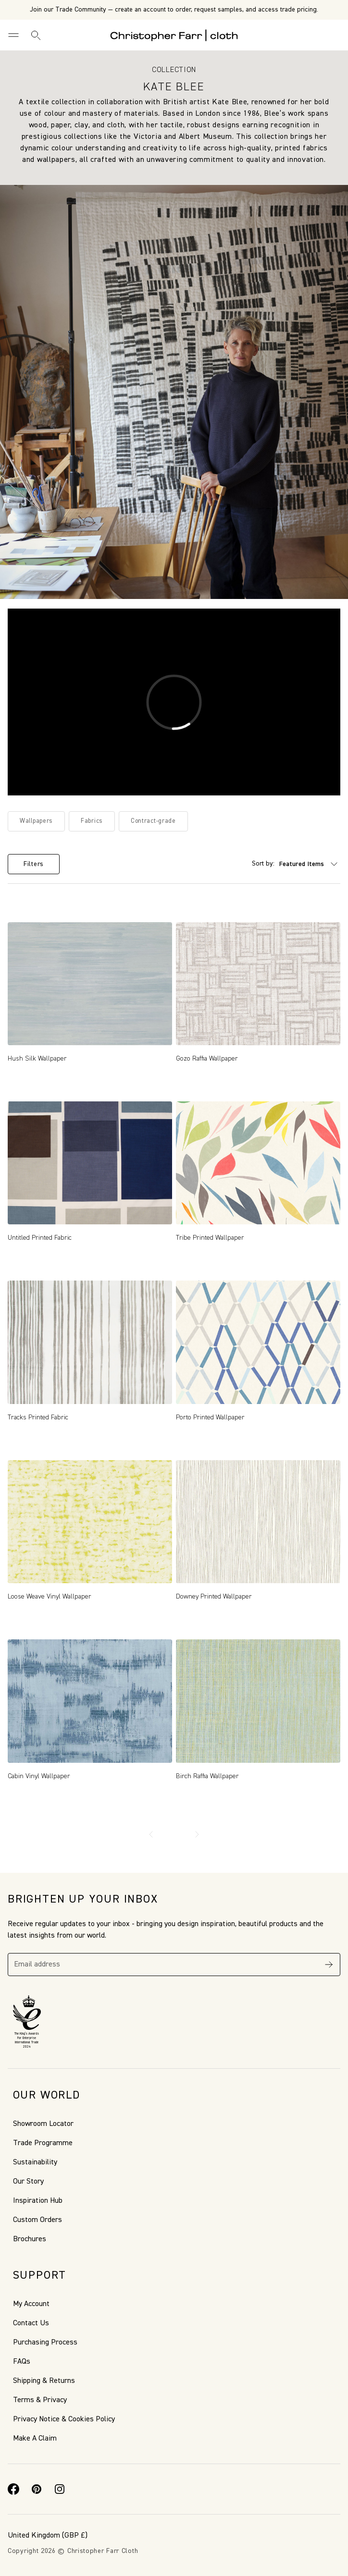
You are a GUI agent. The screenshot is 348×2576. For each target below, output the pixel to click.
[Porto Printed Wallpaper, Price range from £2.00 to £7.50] (258, 1342)
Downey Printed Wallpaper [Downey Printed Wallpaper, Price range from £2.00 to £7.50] (214, 1596)
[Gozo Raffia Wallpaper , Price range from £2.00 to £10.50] (258, 984)
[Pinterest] (36, 2489)
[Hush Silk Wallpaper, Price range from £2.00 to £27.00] (90, 984)
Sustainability (35, 2162)
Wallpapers (36, 821)
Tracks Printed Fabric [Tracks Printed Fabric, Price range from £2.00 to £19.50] (38, 1417)
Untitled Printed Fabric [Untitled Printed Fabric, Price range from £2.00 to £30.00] (40, 1237)
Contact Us (31, 2323)
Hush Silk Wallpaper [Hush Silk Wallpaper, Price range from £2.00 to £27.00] (37, 1058)
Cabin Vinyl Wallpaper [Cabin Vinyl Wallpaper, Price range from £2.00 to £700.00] (39, 1776)
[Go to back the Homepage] (174, 35)
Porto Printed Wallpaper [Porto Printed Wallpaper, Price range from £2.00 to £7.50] (210, 1417)
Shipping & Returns (44, 2381)
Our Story (28, 2181)
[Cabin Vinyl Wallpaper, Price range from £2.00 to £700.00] (90, 1701)
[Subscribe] (328, 1964)
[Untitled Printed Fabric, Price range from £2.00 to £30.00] (90, 1163)
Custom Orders (37, 2220)
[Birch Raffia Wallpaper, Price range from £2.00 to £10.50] (258, 1701)
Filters (34, 864)
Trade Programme (43, 2143)
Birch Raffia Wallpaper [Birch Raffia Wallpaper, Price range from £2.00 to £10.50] (207, 1776)
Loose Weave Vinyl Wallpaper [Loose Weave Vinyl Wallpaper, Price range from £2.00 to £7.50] (49, 1596)
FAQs (21, 2362)
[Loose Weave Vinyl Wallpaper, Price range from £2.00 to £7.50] (90, 1522)
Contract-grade (153, 821)
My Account (31, 2304)
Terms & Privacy (40, 2400)
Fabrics (92, 821)
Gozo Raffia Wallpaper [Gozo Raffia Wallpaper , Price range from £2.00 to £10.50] (207, 1058)
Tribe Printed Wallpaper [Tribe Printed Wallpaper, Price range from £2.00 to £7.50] (210, 1237)
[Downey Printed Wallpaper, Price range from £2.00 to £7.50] (258, 1522)
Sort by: (263, 863)
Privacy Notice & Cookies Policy (64, 2419)
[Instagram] (59, 2489)
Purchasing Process (45, 2342)
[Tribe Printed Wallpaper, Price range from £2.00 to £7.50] (258, 1163)
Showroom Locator (43, 2124)
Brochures (29, 2239)
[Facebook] (13, 2489)
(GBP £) (47, 2535)
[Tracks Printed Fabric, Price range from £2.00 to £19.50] (90, 1342)
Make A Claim (35, 2438)
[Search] (35, 35)
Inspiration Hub (37, 2201)
